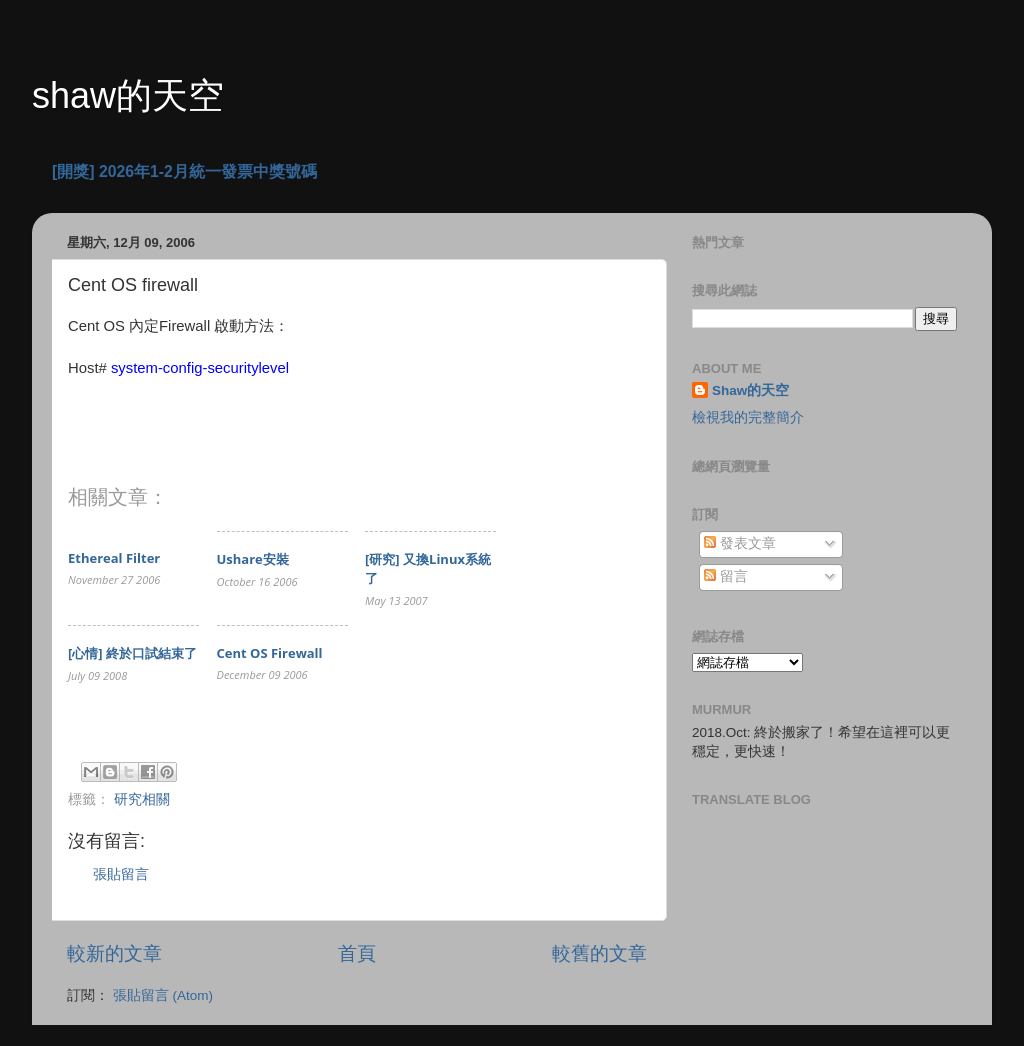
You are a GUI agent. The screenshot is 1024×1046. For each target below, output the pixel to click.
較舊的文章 (599, 953)
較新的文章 (114, 953)
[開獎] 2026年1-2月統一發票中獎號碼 (184, 171)
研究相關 (142, 799)
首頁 (357, 953)
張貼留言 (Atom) (163, 995)
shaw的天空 (128, 95)
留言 (726, 576)
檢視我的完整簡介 (748, 417)
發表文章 (740, 543)
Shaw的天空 (750, 390)
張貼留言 (121, 874)
